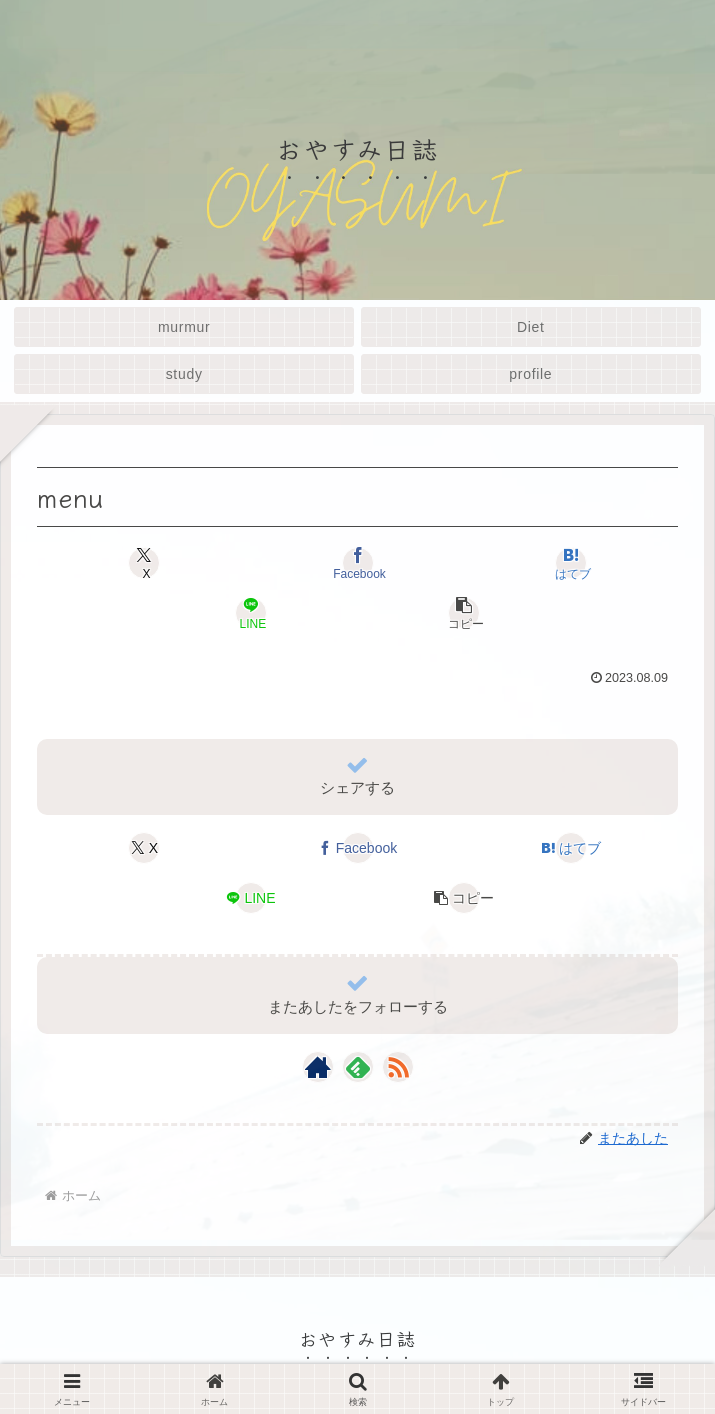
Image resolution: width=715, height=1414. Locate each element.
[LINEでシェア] (251, 613)
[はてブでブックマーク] (570, 563)
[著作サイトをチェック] (318, 1067)
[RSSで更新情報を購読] (398, 1067)
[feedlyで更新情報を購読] (358, 1067)
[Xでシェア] (144, 563)
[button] (464, 613)
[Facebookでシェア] (357, 563)
